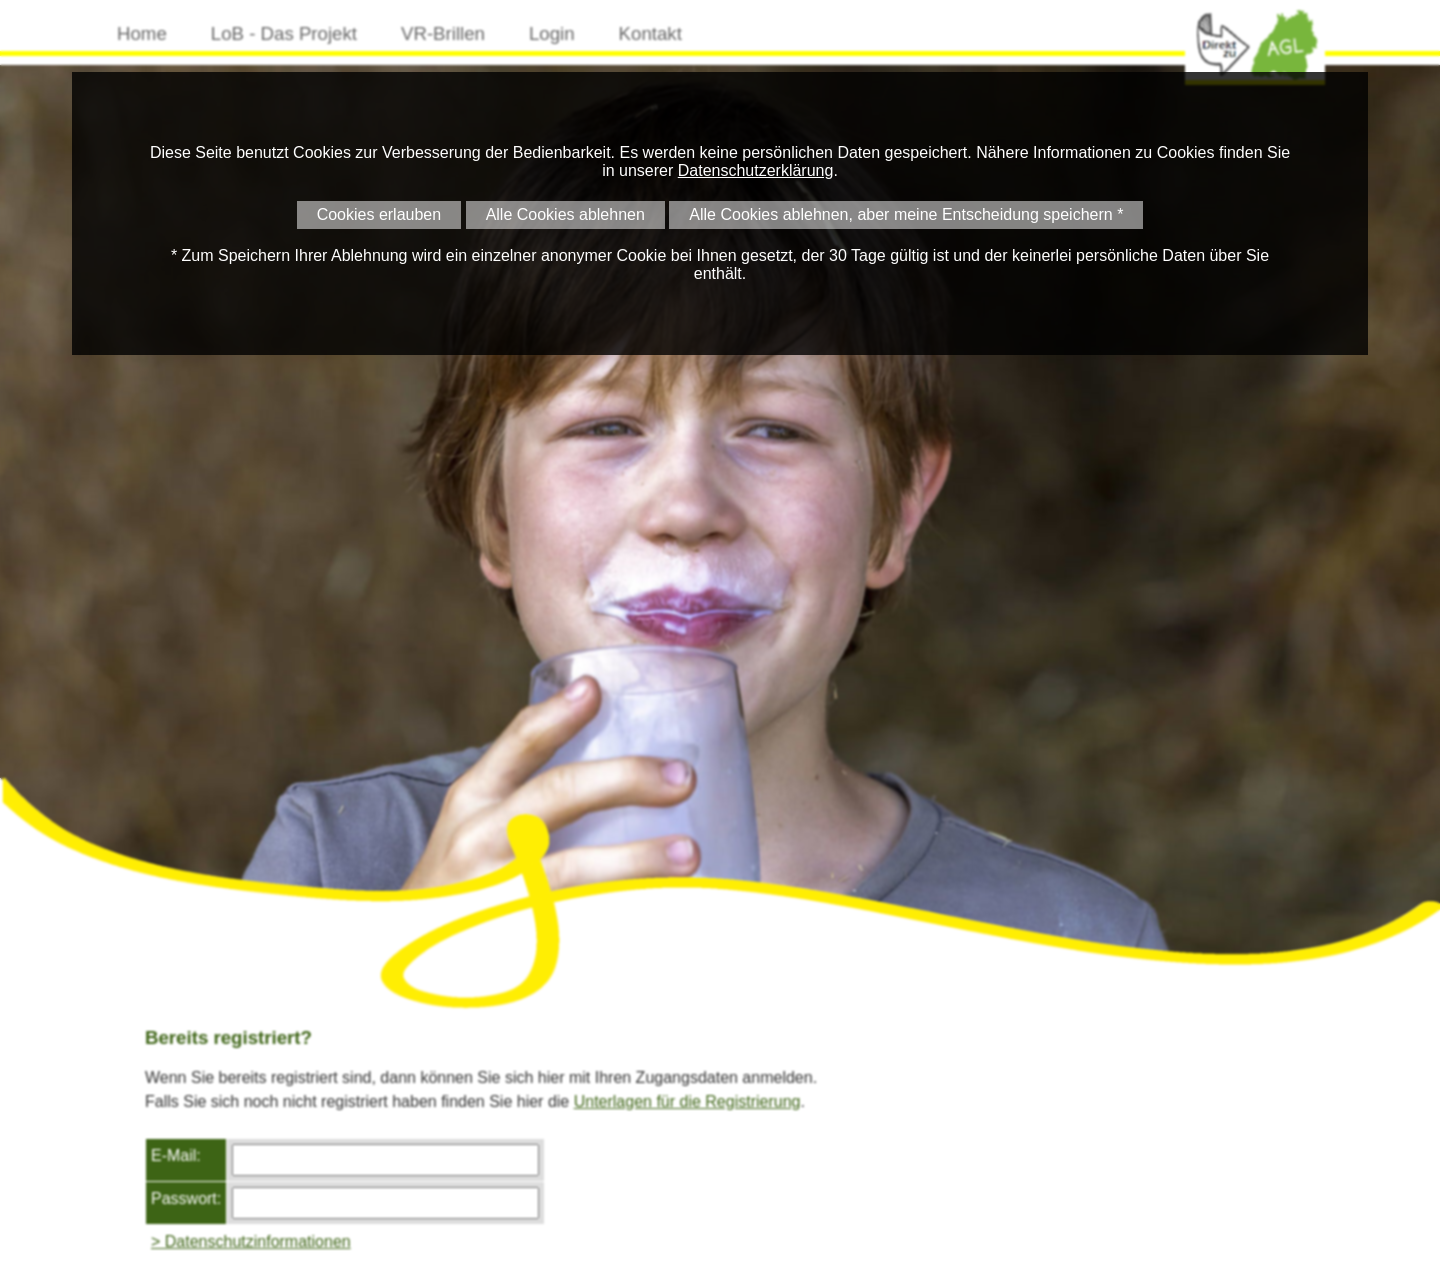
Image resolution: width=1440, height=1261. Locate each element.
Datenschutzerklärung (756, 170)
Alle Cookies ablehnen (565, 214)
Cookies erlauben (379, 214)
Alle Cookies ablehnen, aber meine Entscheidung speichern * (906, 214)
